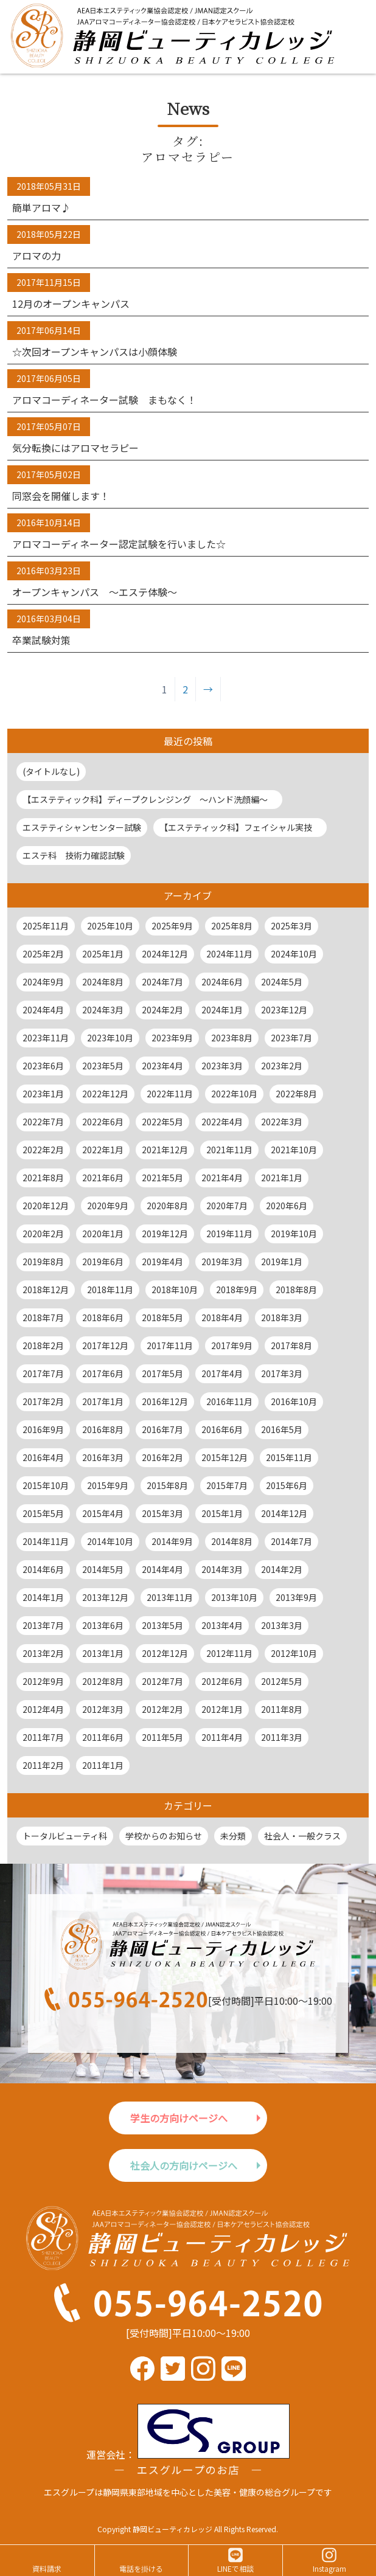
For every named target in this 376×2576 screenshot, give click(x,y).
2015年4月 (103, 1513)
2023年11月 (46, 1038)
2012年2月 (162, 1709)
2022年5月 (162, 1122)
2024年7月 (162, 982)
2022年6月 (103, 1122)
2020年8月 (167, 1205)
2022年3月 (281, 1122)
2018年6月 (103, 1317)
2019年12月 (165, 1233)
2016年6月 (222, 1429)
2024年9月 (43, 982)
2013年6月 (103, 1625)
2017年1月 (103, 1401)
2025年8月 (231, 926)
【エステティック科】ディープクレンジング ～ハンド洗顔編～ (149, 799)
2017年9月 (231, 1345)
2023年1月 (43, 1094)
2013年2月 (43, 1653)
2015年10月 (46, 1485)
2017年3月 (281, 1373)
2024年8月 (103, 982)
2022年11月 (170, 1094)
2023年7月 (291, 1038)
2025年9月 (172, 926)
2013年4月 (222, 1625)
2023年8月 (231, 1038)
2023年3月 (222, 1066)
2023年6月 (43, 1066)
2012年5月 (281, 1681)
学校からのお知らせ (163, 1836)
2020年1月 (103, 1233)
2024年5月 (281, 982)
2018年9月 (236, 1289)
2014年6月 (43, 1569)
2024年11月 (229, 954)
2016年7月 (162, 1429)
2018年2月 (43, 1345)
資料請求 (46, 2568)
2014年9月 (172, 1541)
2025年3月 (291, 926)
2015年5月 (43, 1513)
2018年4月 (222, 1317)
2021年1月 (281, 1178)
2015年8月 (167, 1485)
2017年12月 (105, 1345)
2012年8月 (103, 1681)
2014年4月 (162, 1569)
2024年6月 (222, 982)
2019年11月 (229, 1233)
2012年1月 (222, 1709)
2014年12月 (284, 1513)
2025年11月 (46, 926)
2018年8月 (296, 1289)
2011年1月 (103, 1765)
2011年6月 (103, 1737)
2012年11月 (229, 1653)
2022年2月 (43, 1150)
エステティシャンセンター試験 (82, 827)
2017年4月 (222, 1373)
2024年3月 (103, 1010)
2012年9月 (43, 1681)
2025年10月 (110, 926)
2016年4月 (43, 1457)
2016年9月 (43, 1429)
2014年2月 (281, 1569)
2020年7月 (227, 1205)
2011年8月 (281, 1709)
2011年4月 (222, 1737)
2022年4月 (222, 1122)
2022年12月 (105, 1094)
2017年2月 (43, 1401)
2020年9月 (107, 1205)
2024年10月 (294, 954)
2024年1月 (222, 1010)
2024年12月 (165, 954)
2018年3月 (281, 1317)
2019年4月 (162, 1261)
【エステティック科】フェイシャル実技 (240, 827)
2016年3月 (103, 1457)
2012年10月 (294, 1653)
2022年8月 (296, 1094)
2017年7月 (43, 1373)
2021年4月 (222, 1178)
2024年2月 (162, 1010)
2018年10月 (174, 1289)
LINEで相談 (235, 2568)
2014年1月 (43, 1597)
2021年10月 (294, 1150)
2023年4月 (162, 1066)
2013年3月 (281, 1625)
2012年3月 (103, 1709)
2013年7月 (43, 1625)
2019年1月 (281, 1261)
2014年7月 (291, 1541)
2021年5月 (162, 1178)
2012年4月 (43, 1709)
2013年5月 (162, 1625)
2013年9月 (296, 1597)
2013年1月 (103, 1653)
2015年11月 (289, 1457)
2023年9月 (172, 1038)
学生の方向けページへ (179, 2118)
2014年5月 (103, 1569)
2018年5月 (162, 1317)
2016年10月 (294, 1401)
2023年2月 (281, 1066)
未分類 (233, 1836)
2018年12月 (46, 1289)
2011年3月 (281, 1737)
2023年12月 (284, 1010)
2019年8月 (43, 1261)
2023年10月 (110, 1038)
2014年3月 (222, 1569)
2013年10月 (234, 1597)
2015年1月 (222, 1513)
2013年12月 (105, 1597)
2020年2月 (43, 1233)
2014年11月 (46, 1541)
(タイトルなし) (51, 771)
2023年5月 (103, 1066)
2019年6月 (103, 1261)
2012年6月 (222, 1681)
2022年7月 (43, 1122)
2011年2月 (43, 1765)
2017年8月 (291, 1345)
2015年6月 (286, 1485)
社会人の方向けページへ (183, 2165)
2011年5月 (162, 1737)
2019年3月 (222, 1261)
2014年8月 (231, 1541)
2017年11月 (170, 1345)
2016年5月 (281, 1429)
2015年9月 (107, 1485)
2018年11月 (110, 1289)
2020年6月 (286, 1205)
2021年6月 (103, 1178)
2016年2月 (162, 1457)
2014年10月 (110, 1541)
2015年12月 (224, 1457)
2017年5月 (162, 1373)
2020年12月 (46, 1205)
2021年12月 (165, 1150)
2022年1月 (103, 1150)
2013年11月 (170, 1597)
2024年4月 (43, 1010)
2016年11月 (229, 1401)
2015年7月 (227, 1485)
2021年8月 (43, 1178)
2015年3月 (162, 1513)
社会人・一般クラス (302, 1836)
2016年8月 (103, 1429)
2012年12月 (165, 1653)
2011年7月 (43, 1737)
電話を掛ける (141, 2568)
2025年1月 (103, 954)
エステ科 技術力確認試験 (74, 855)
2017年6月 (103, 1373)
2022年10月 (234, 1094)
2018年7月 (43, 1317)
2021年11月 (229, 1150)
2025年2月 (43, 954)
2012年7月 (162, 1681)
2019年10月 (294, 1233)
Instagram (329, 2568)
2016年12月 (165, 1401)
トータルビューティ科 (65, 1836)
